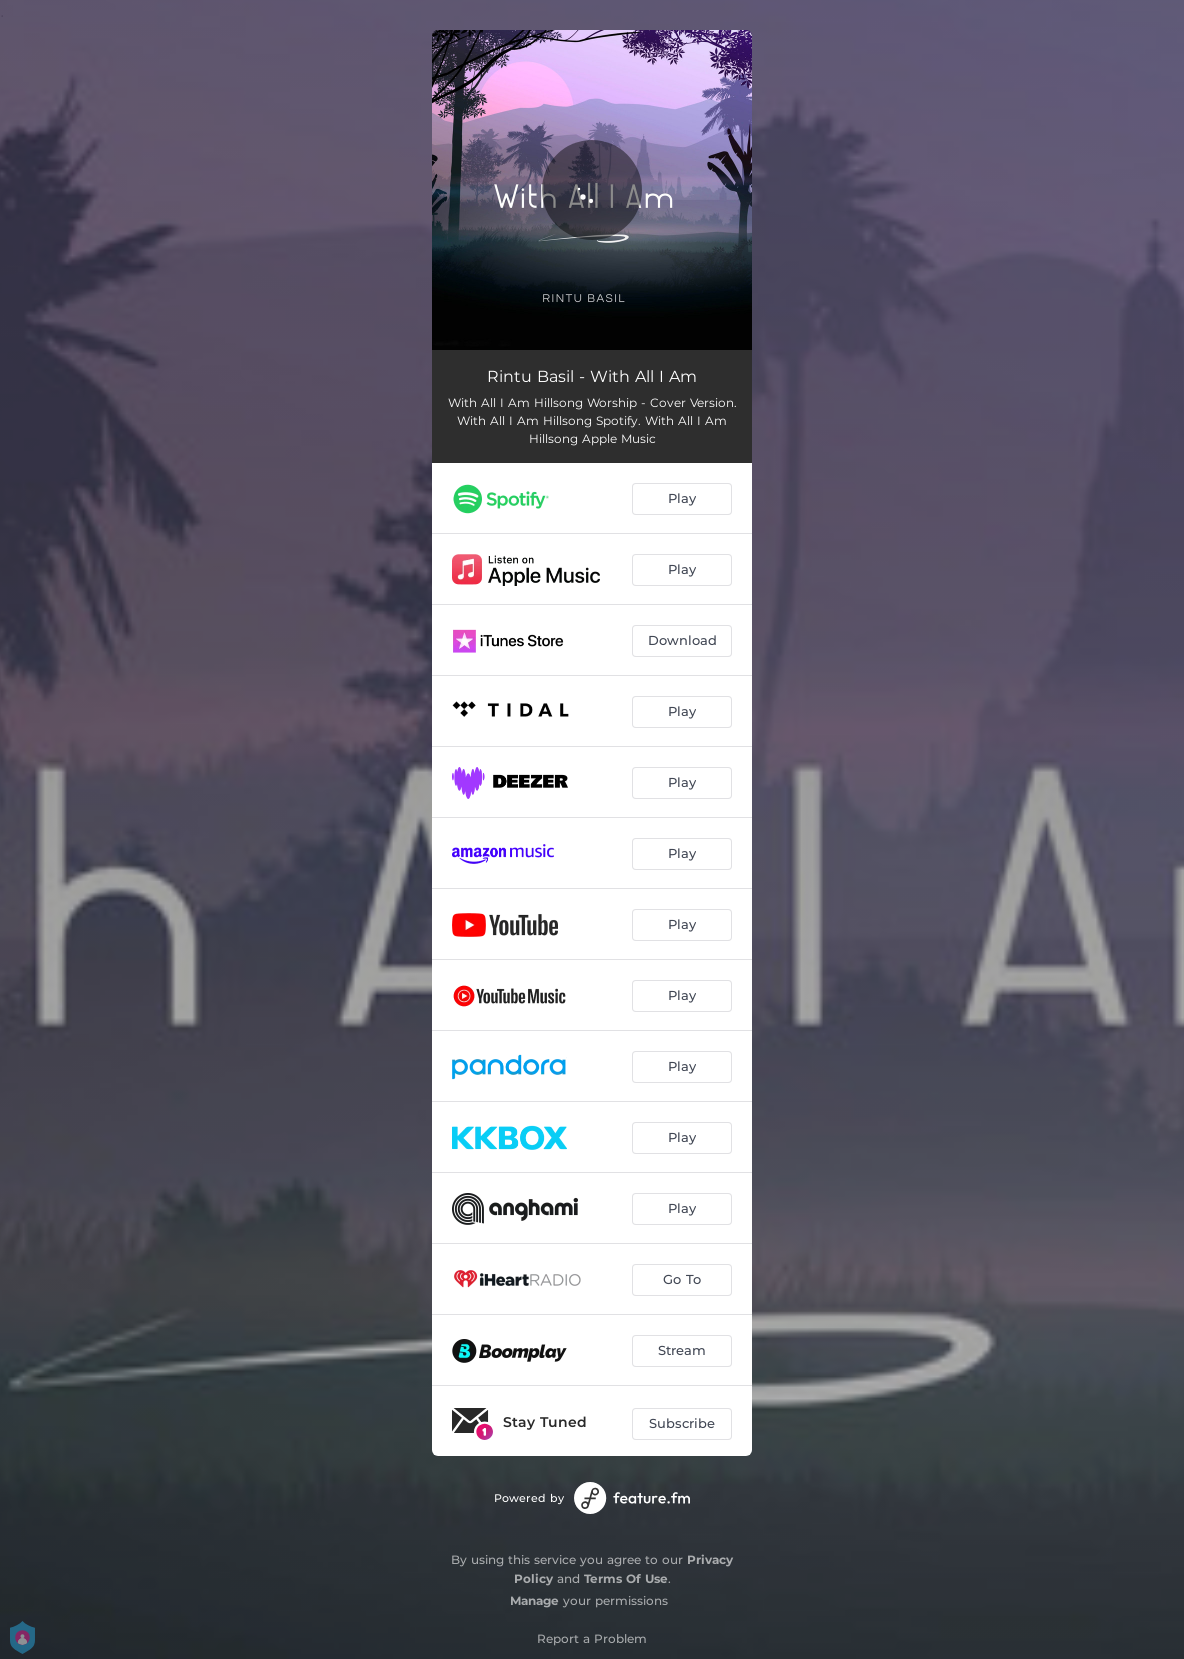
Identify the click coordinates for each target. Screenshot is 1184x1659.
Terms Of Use (626, 1578)
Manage (534, 1600)
